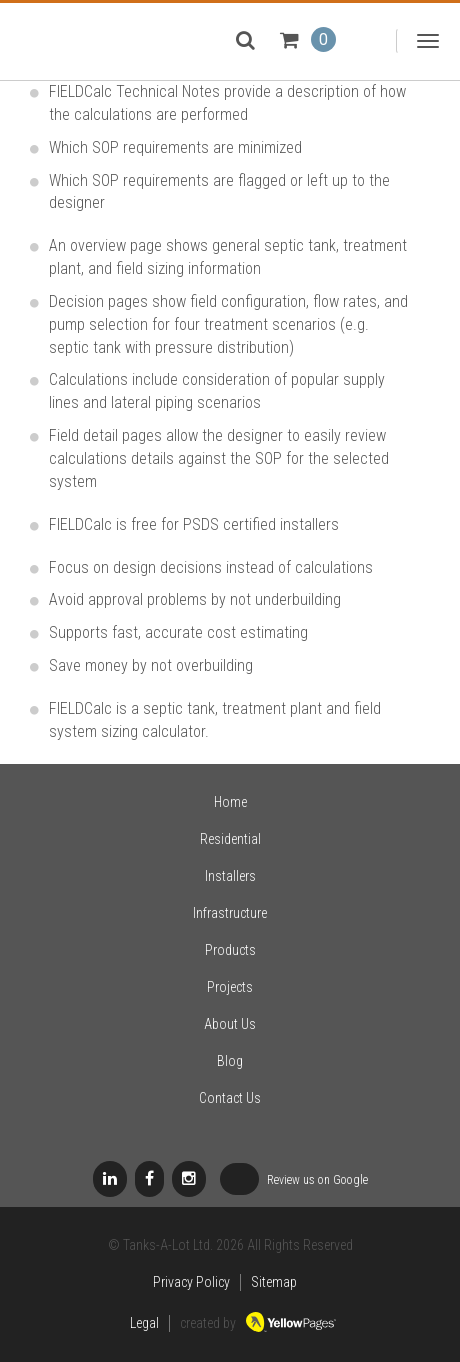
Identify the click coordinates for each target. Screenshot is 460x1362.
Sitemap (274, 1282)
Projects (230, 987)
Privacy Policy (191, 1282)
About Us (230, 1024)
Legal (144, 1323)
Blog (230, 1061)
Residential (230, 839)
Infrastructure (230, 913)
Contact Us (230, 1098)
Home (230, 802)
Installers (230, 876)
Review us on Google (294, 1181)
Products (230, 950)
